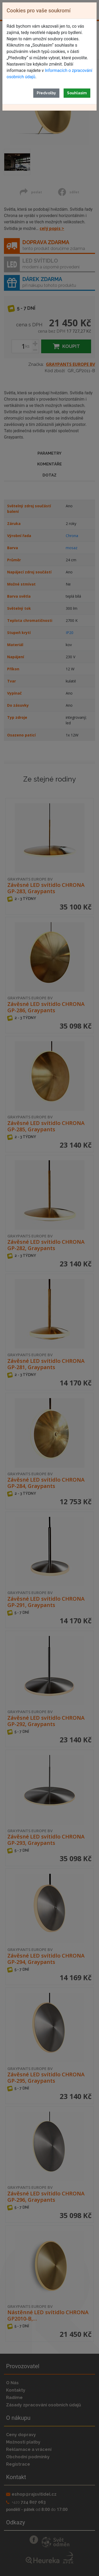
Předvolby (46, 93)
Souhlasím (77, 93)
